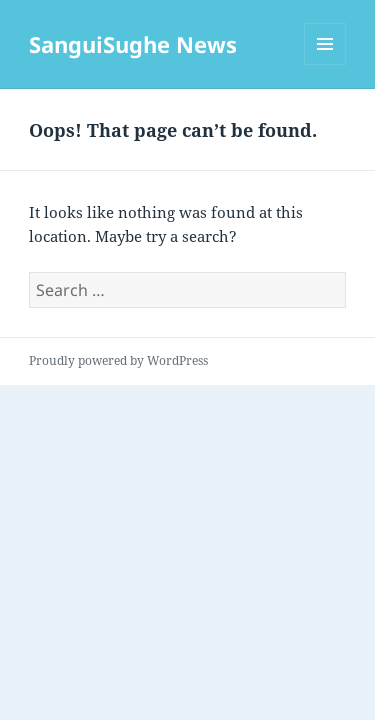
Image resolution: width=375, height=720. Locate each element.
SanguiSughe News (133, 44)
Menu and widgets (325, 64)
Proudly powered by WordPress (118, 360)
